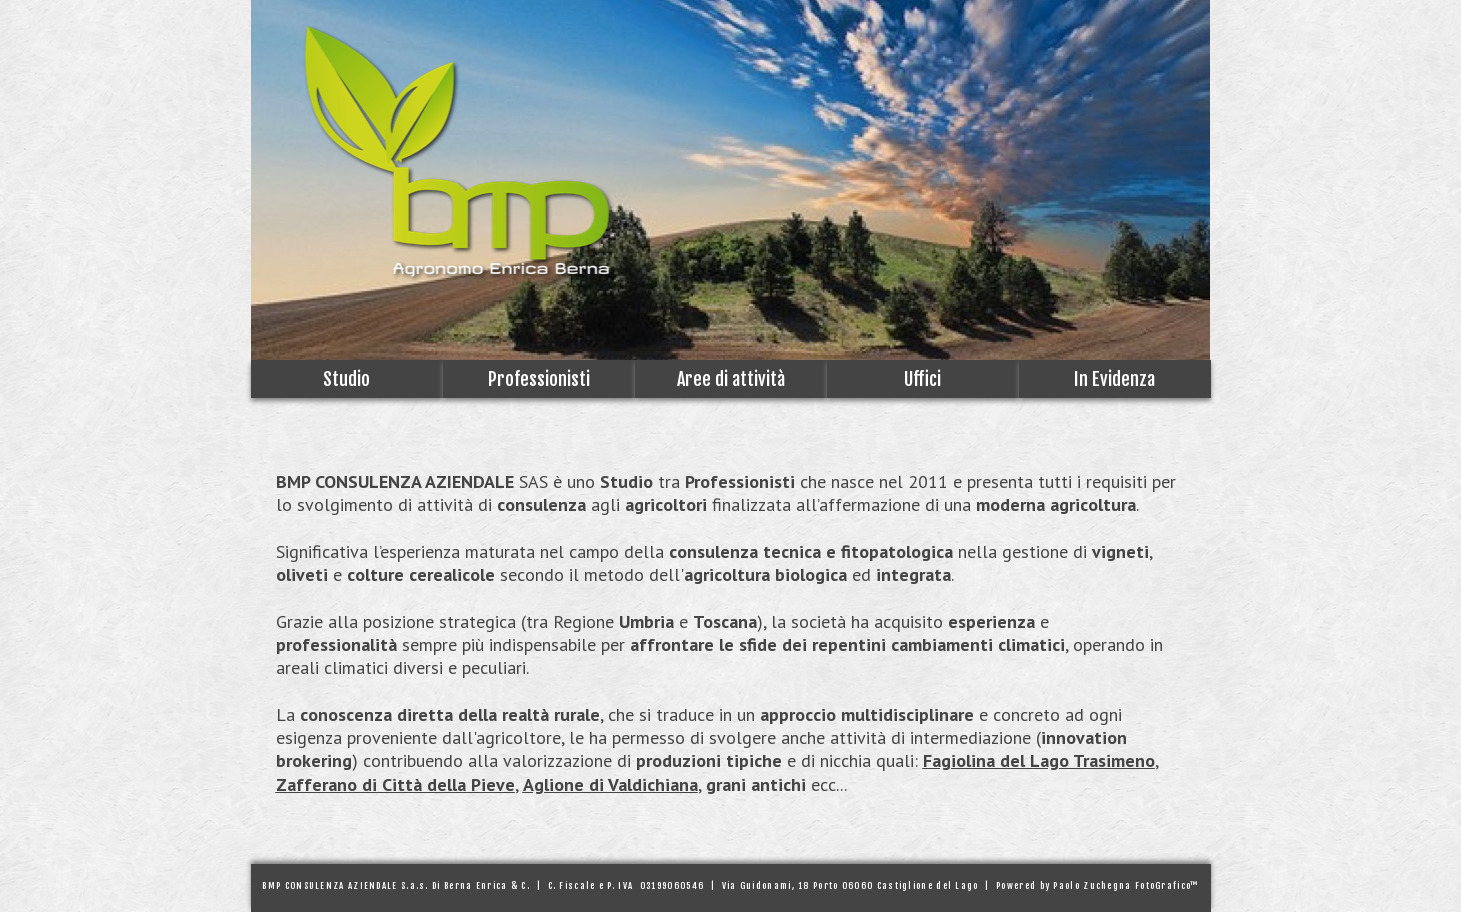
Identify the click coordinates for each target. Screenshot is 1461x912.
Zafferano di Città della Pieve (395, 784)
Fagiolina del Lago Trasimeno (1039, 760)
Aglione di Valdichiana (610, 784)
